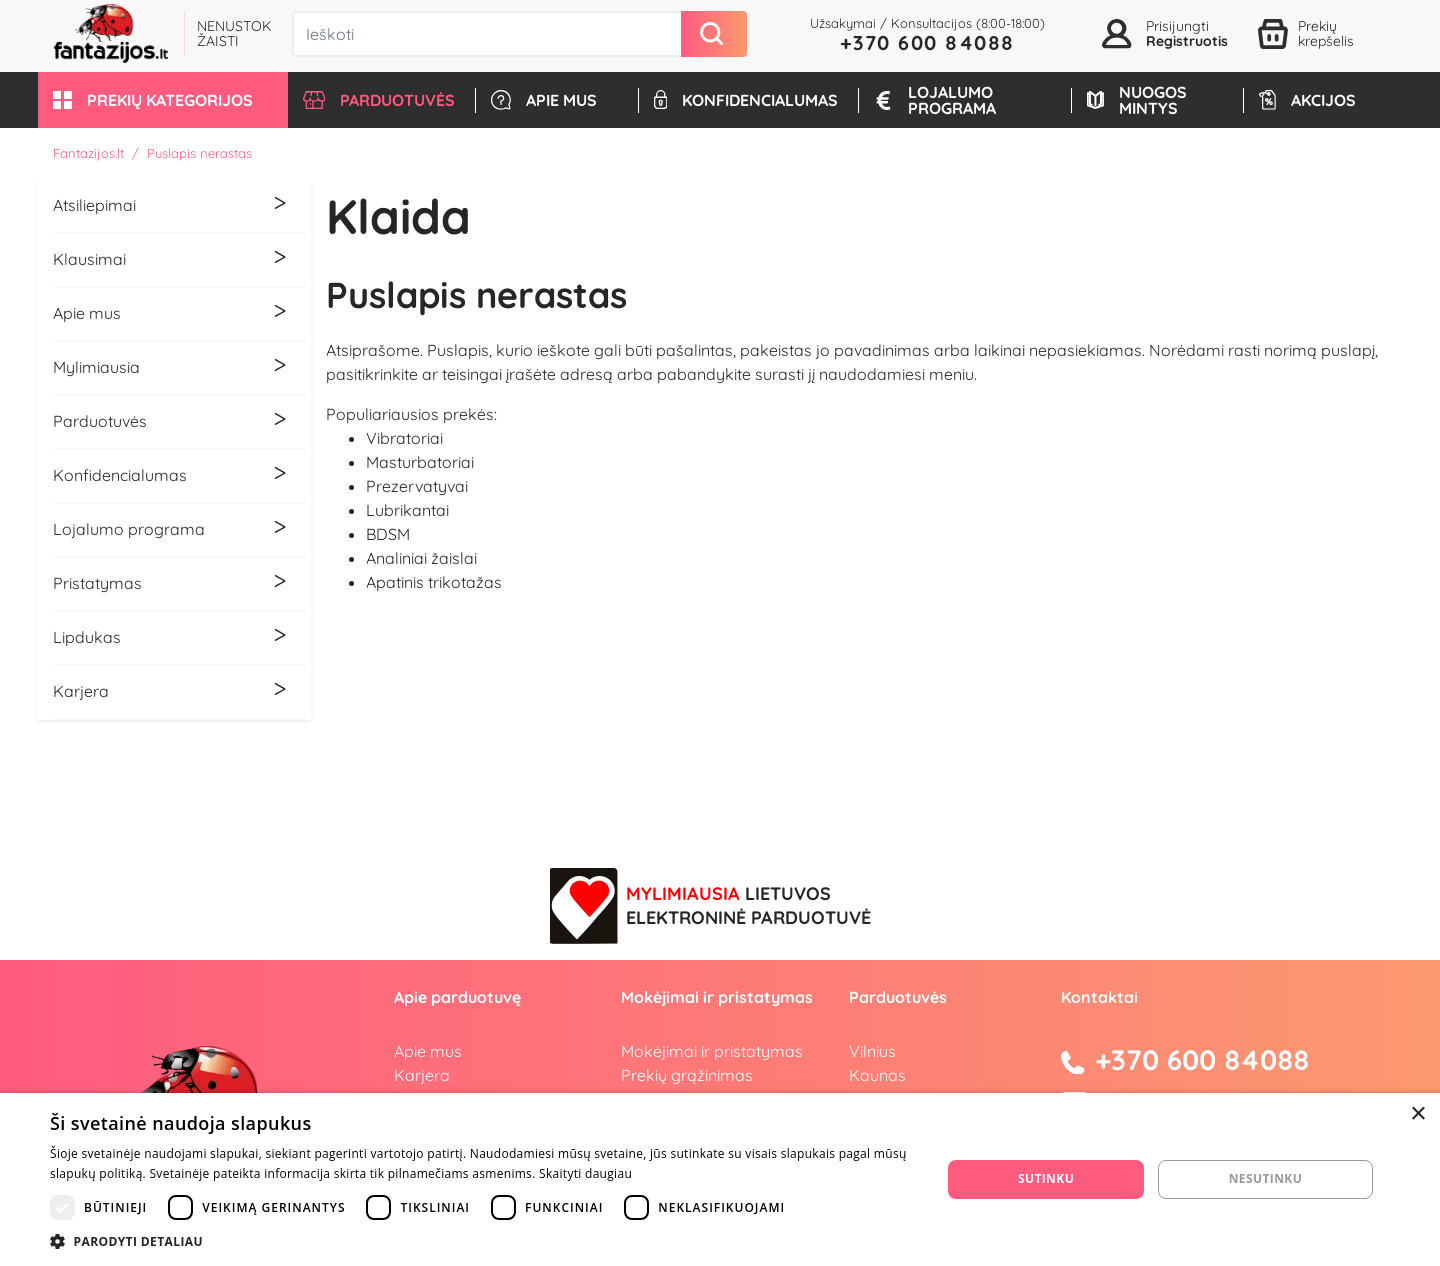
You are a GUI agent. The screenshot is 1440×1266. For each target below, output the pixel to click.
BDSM (388, 534)
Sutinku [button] (1046, 1178)
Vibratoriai (404, 438)
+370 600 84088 (927, 42)
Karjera (422, 1075)
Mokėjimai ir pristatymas (712, 1051)
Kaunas (877, 1075)
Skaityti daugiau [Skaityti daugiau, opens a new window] (585, 1173)
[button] (163, 100)
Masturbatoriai (420, 462)
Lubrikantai (407, 510)
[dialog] (720, 1179)
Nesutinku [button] (1265, 1178)
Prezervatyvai (417, 486)
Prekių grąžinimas (687, 1075)
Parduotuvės (898, 997)
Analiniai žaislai (421, 558)
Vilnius (872, 1051)
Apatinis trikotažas (434, 582)
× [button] (1417, 1114)
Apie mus (428, 1051)
